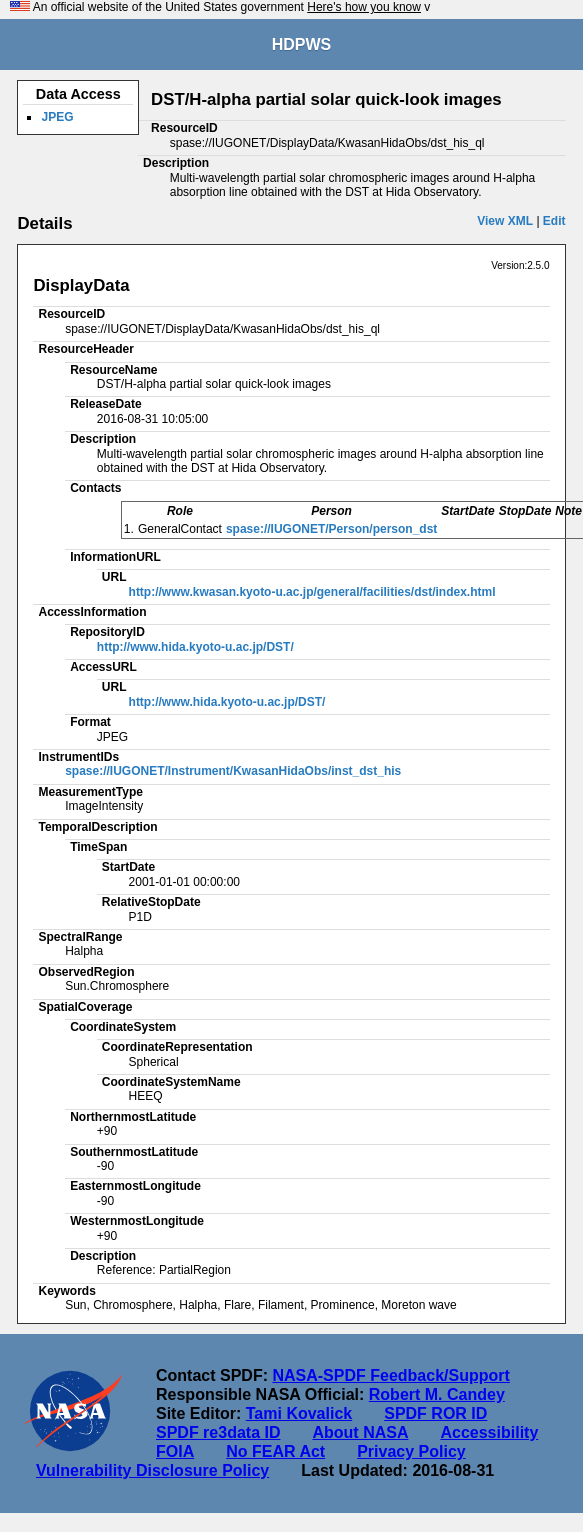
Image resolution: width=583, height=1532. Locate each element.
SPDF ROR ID (435, 1413)
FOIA (175, 1451)
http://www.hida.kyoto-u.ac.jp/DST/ (195, 647)
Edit (554, 221)
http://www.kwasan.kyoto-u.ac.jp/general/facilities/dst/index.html (312, 592)
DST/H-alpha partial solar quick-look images (326, 99)
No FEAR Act (275, 1451)
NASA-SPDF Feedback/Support (390, 1375)
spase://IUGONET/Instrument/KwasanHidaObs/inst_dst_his (233, 771)
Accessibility (489, 1432)
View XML (505, 221)
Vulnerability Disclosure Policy (152, 1470)
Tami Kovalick (299, 1413)
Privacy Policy (411, 1451)
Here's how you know (364, 7)
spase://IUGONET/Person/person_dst (331, 529)
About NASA (360, 1432)
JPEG (57, 117)
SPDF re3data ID (218, 1432)
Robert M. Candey (437, 1394)
